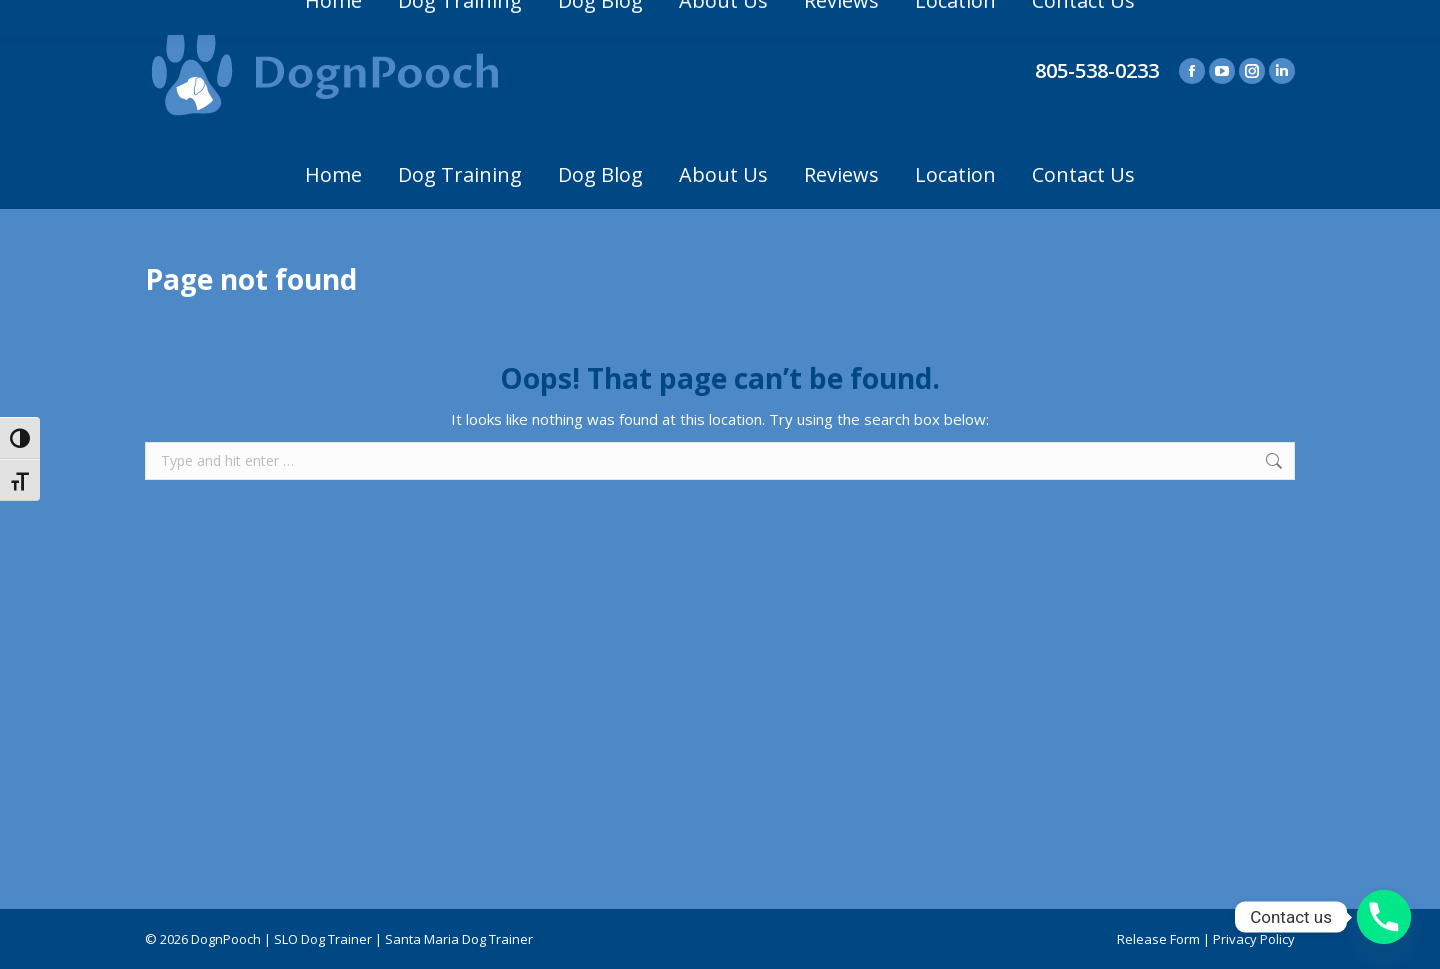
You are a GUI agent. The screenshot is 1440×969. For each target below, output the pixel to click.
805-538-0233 (1097, 71)
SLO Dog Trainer (323, 939)
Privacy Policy (1254, 939)
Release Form (1158, 939)
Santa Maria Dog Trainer (459, 939)
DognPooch (226, 939)
